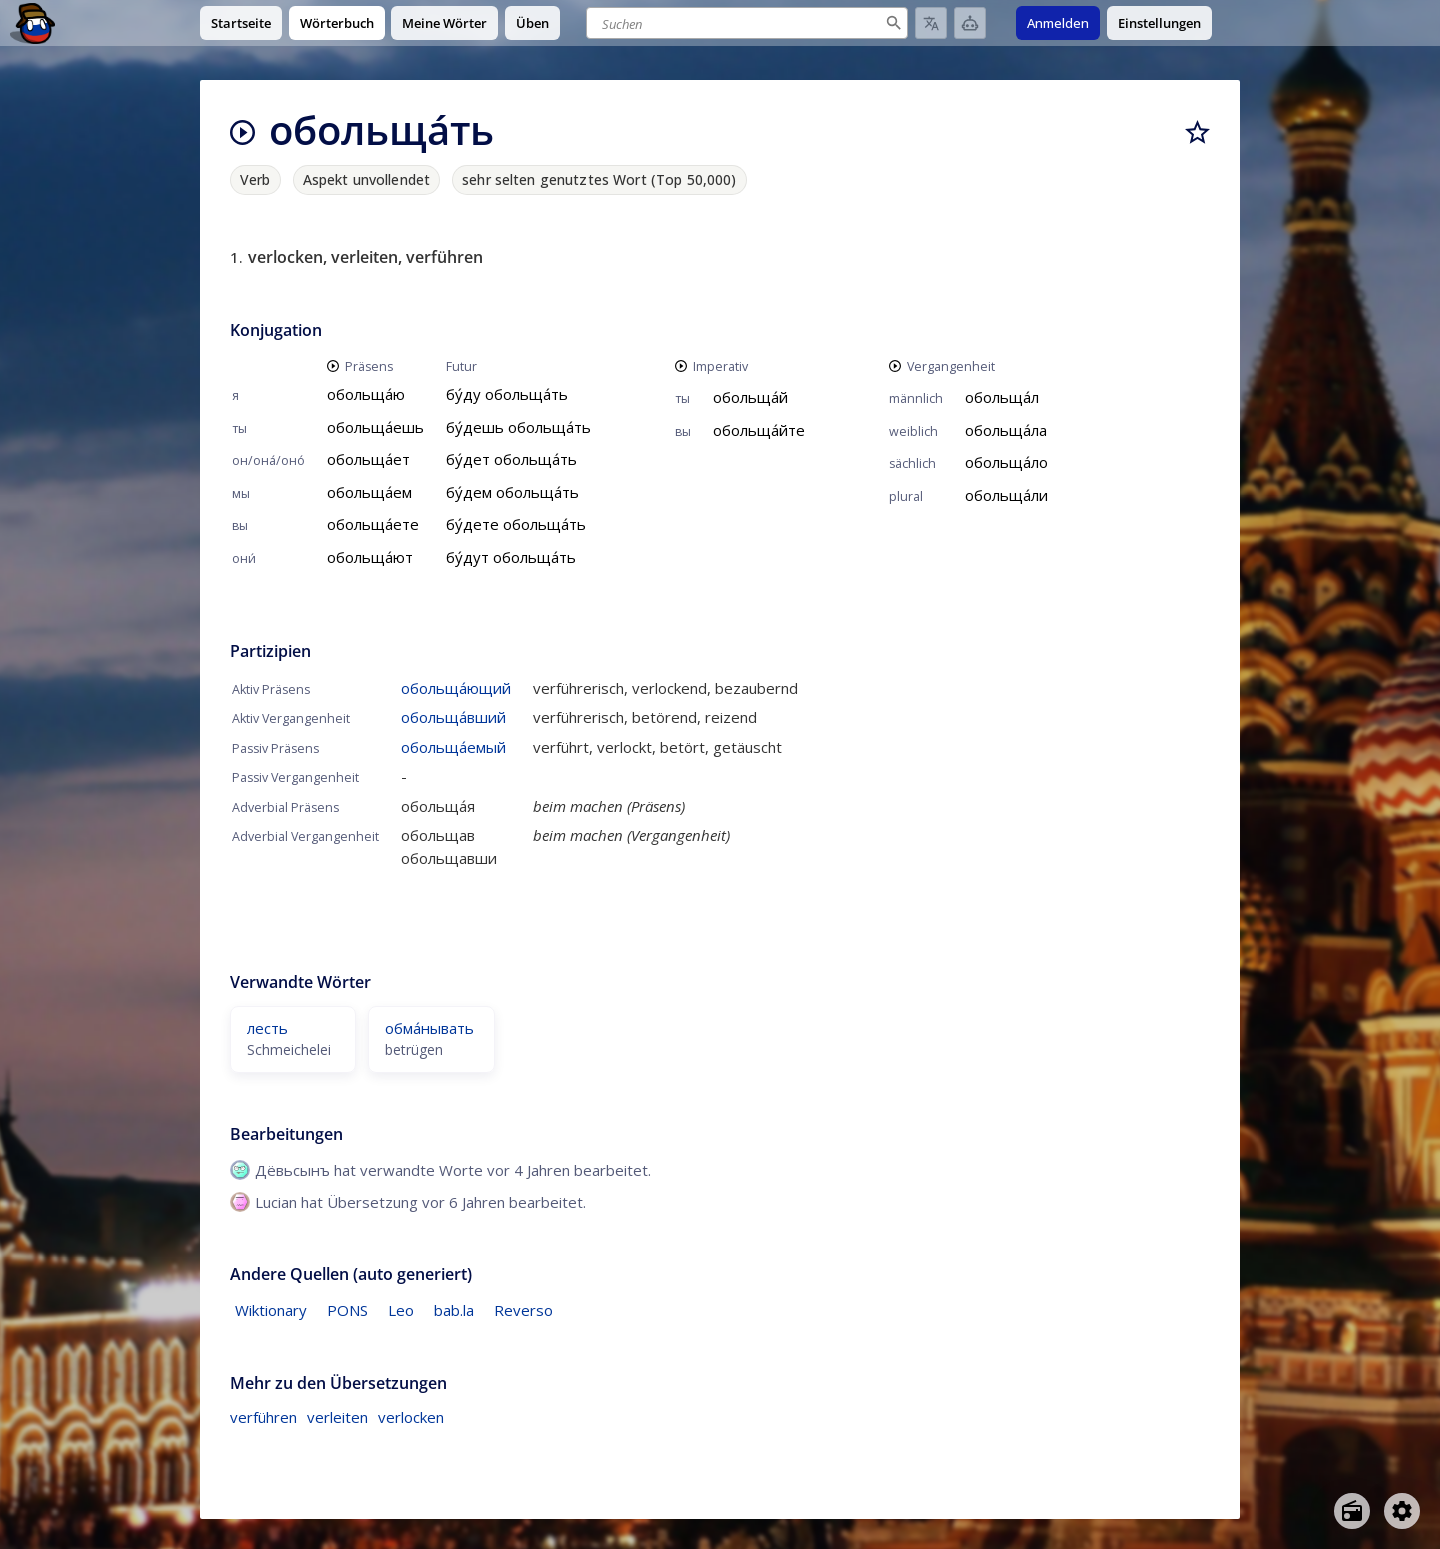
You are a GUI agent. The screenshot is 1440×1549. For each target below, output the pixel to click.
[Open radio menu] (1352, 1511)
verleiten (337, 1417)
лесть (267, 1028)
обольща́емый (453, 747)
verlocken (411, 1417)
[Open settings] (1402, 1511)
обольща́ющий (456, 688)
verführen (263, 1417)
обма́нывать (429, 1028)
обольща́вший (453, 717)
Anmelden (1058, 23)
